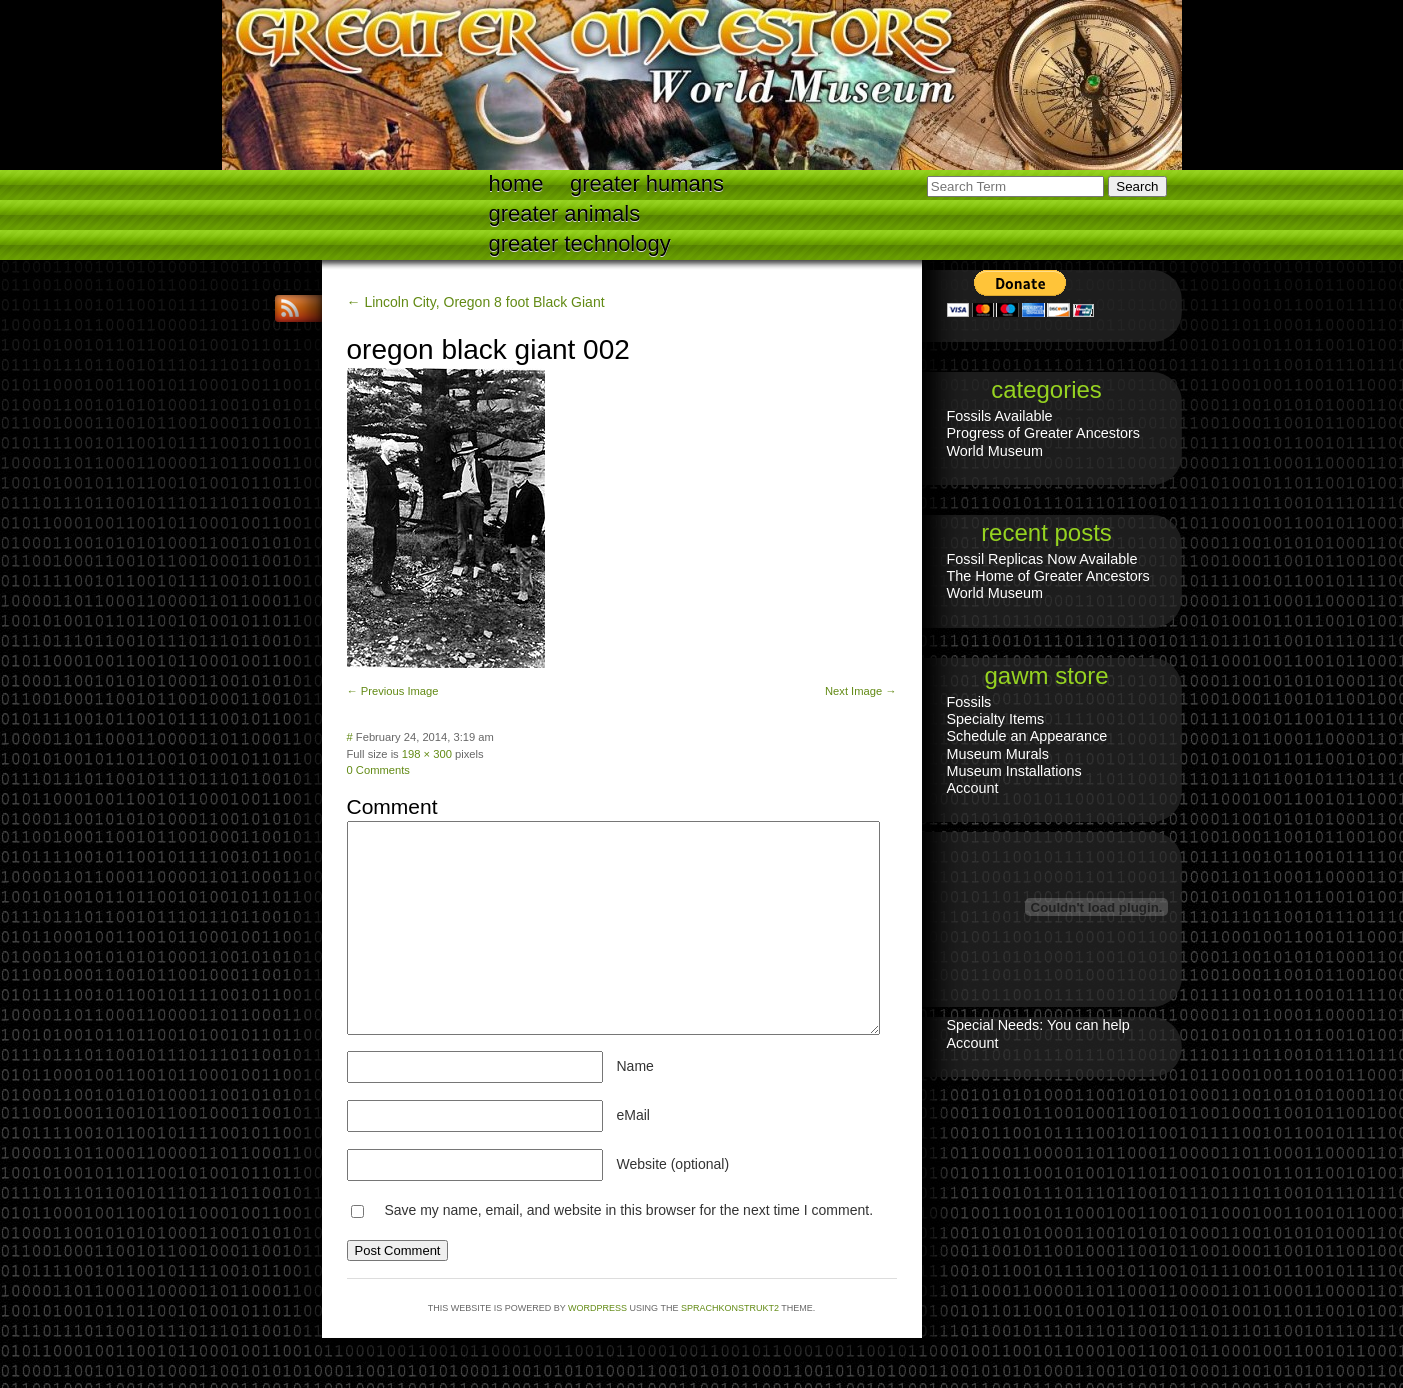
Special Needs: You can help (1038, 1025)
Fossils (969, 702)
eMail (633, 1115)
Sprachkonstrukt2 (730, 1308)
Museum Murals (998, 754)
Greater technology (580, 243)
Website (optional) (673, 1164)
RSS (292, 308)
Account (973, 788)
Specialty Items (996, 719)
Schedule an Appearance (1027, 736)
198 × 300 (427, 754)
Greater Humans (647, 183)
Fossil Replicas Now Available (1042, 559)
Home (516, 183)
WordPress (597, 1308)
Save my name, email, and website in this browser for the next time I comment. (628, 1210)
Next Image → (861, 691)
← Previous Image (393, 691)
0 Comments (378, 770)
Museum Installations (1014, 771)
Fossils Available (1000, 416)
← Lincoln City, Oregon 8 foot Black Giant (476, 302)
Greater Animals (565, 213)
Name (635, 1066)
